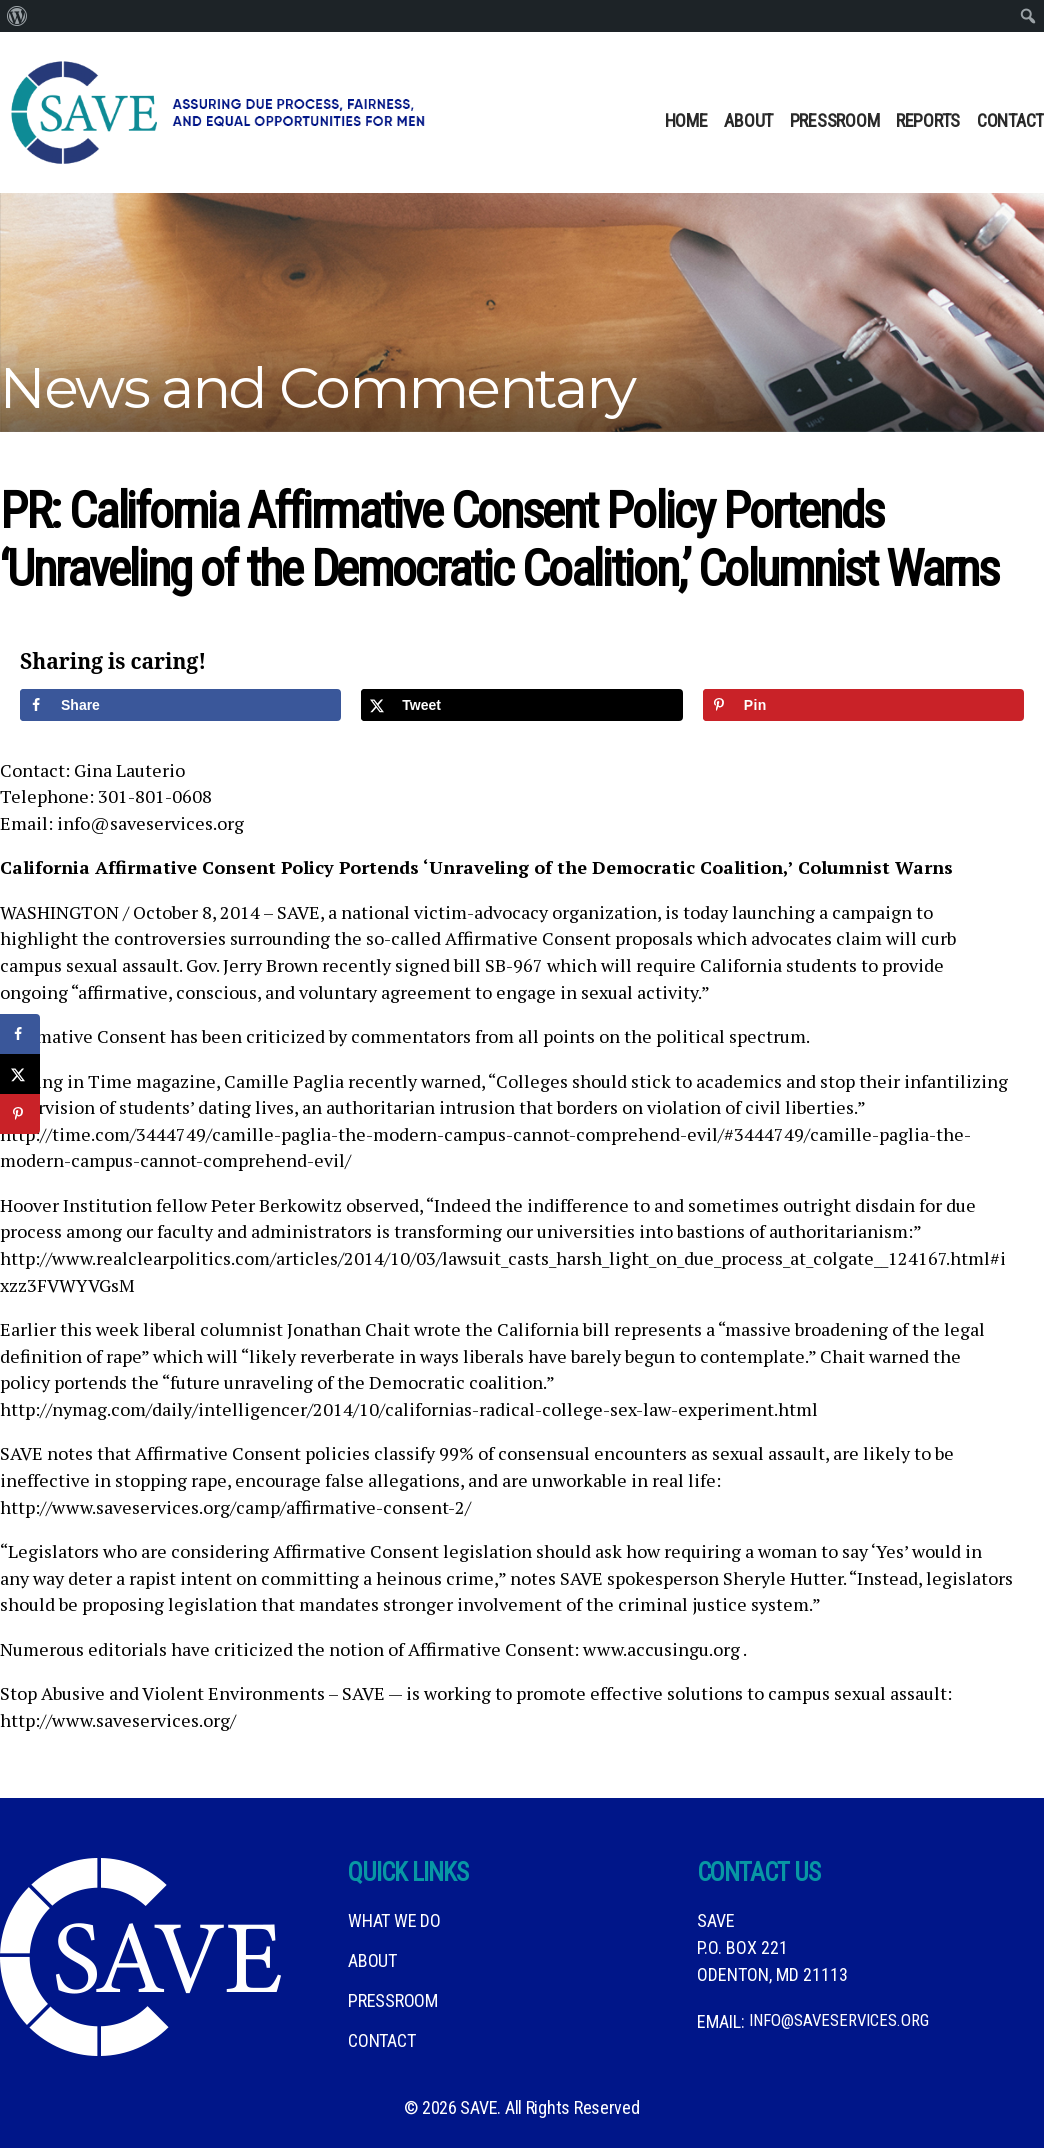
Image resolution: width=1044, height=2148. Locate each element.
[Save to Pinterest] (863, 705)
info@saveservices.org (844, 2021)
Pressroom (835, 120)
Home (686, 120)
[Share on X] (521, 705)
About (748, 120)
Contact (1010, 120)
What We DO (394, 1920)
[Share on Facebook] (180, 705)
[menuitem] (17, 16)
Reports (928, 120)
